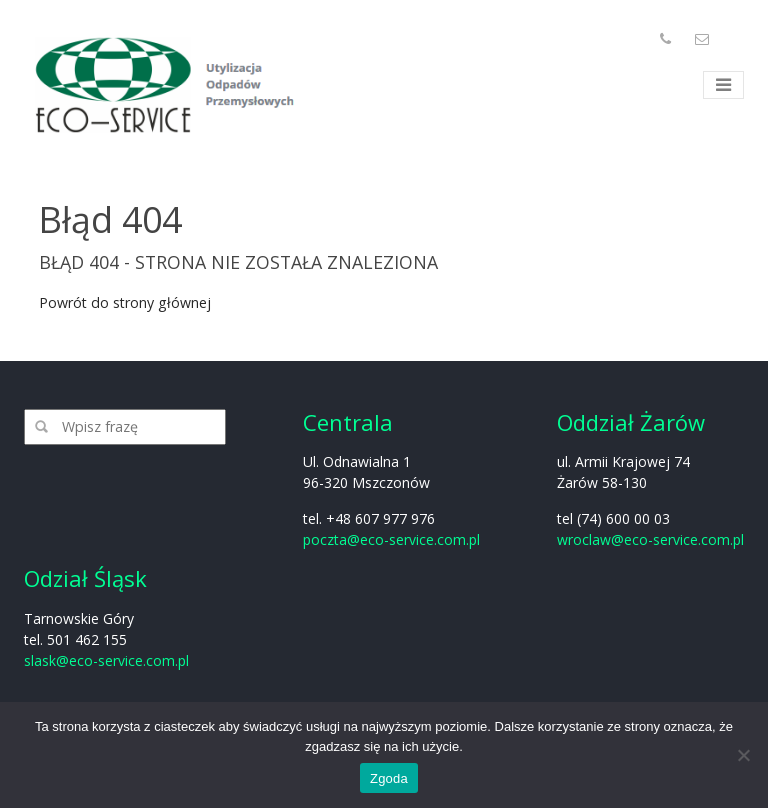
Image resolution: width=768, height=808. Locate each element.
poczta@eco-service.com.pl (391, 539)
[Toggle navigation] (723, 85)
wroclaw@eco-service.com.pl (650, 539)
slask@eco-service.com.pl (106, 660)
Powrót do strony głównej (125, 302)
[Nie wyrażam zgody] (743, 755)
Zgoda (389, 778)
